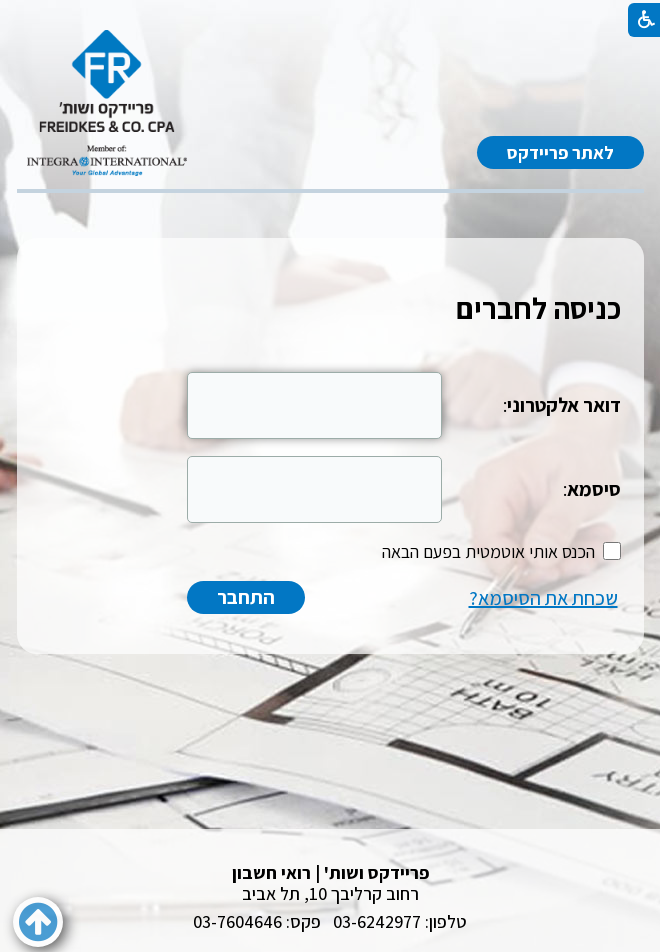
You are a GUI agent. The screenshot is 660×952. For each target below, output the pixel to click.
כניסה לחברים (538, 308)
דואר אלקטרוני (564, 405)
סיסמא (594, 489)
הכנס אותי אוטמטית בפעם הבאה (488, 551)
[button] (38, 922)
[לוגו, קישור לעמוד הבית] (107, 103)
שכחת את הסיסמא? (543, 598)
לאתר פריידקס (560, 152)
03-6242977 (377, 921)
